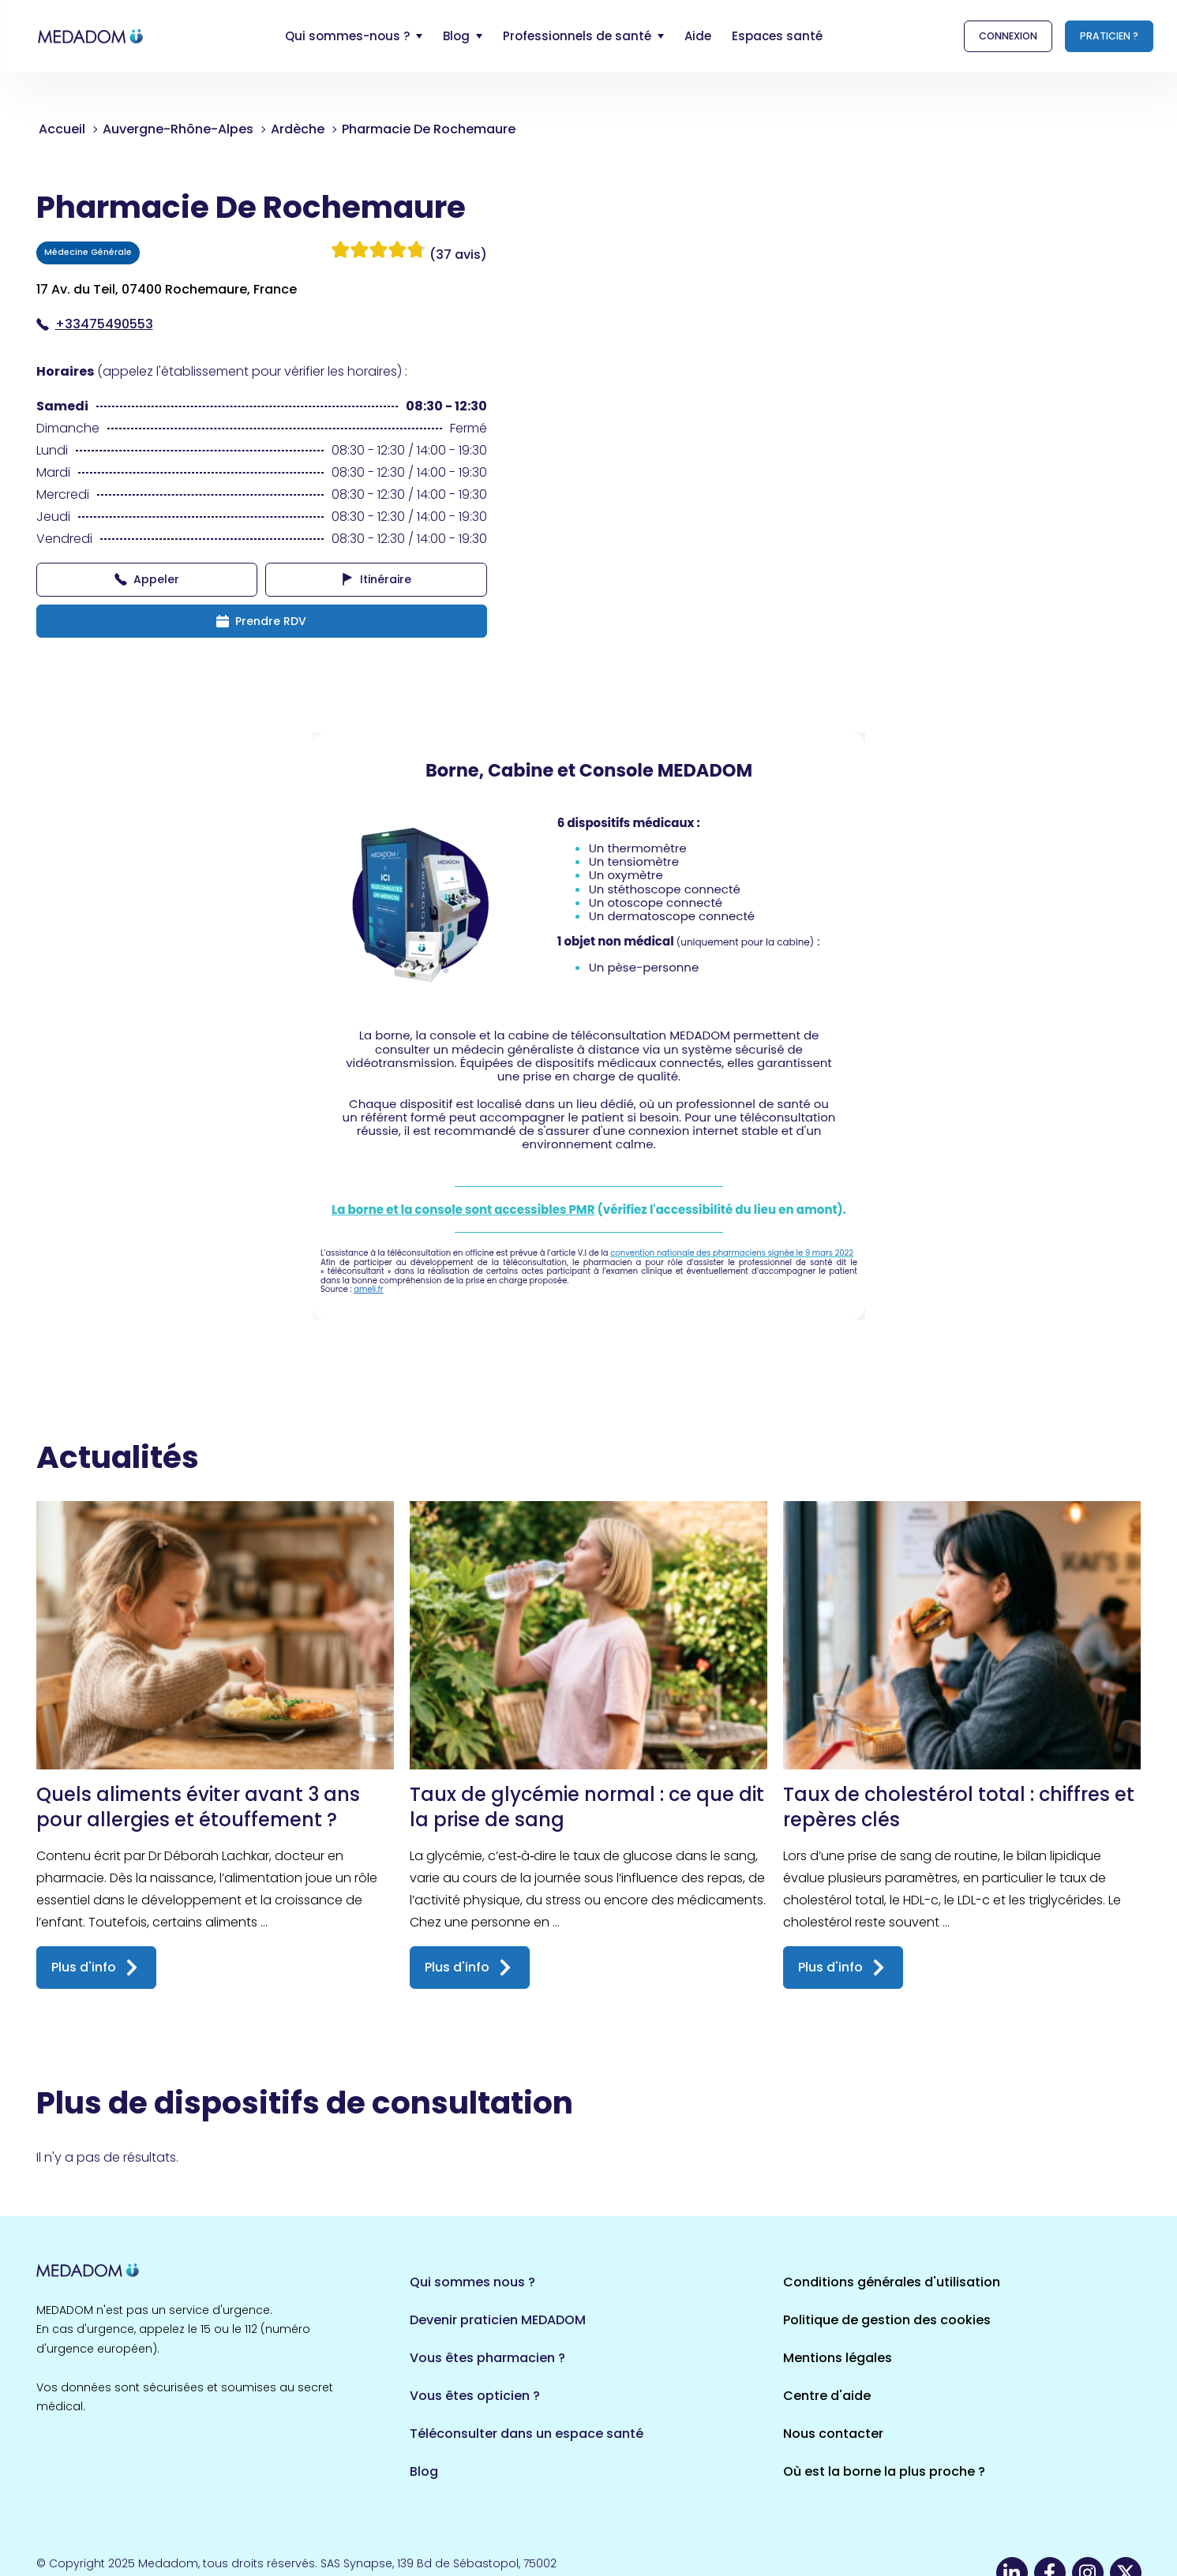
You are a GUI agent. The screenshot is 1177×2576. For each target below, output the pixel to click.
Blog (424, 2471)
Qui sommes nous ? (472, 2282)
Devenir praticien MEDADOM (498, 2320)
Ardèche (297, 129)
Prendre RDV (261, 621)
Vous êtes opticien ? (475, 2396)
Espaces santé (777, 36)
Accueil (62, 129)
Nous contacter (833, 2433)
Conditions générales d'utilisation (891, 2282)
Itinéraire (376, 579)
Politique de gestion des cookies (887, 2320)
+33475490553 (94, 324)
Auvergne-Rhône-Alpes (178, 129)
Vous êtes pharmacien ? (487, 2358)
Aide (697, 36)
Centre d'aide (827, 2396)
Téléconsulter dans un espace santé (526, 2433)
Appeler (146, 579)
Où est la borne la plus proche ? (884, 2471)
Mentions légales (837, 2358)
